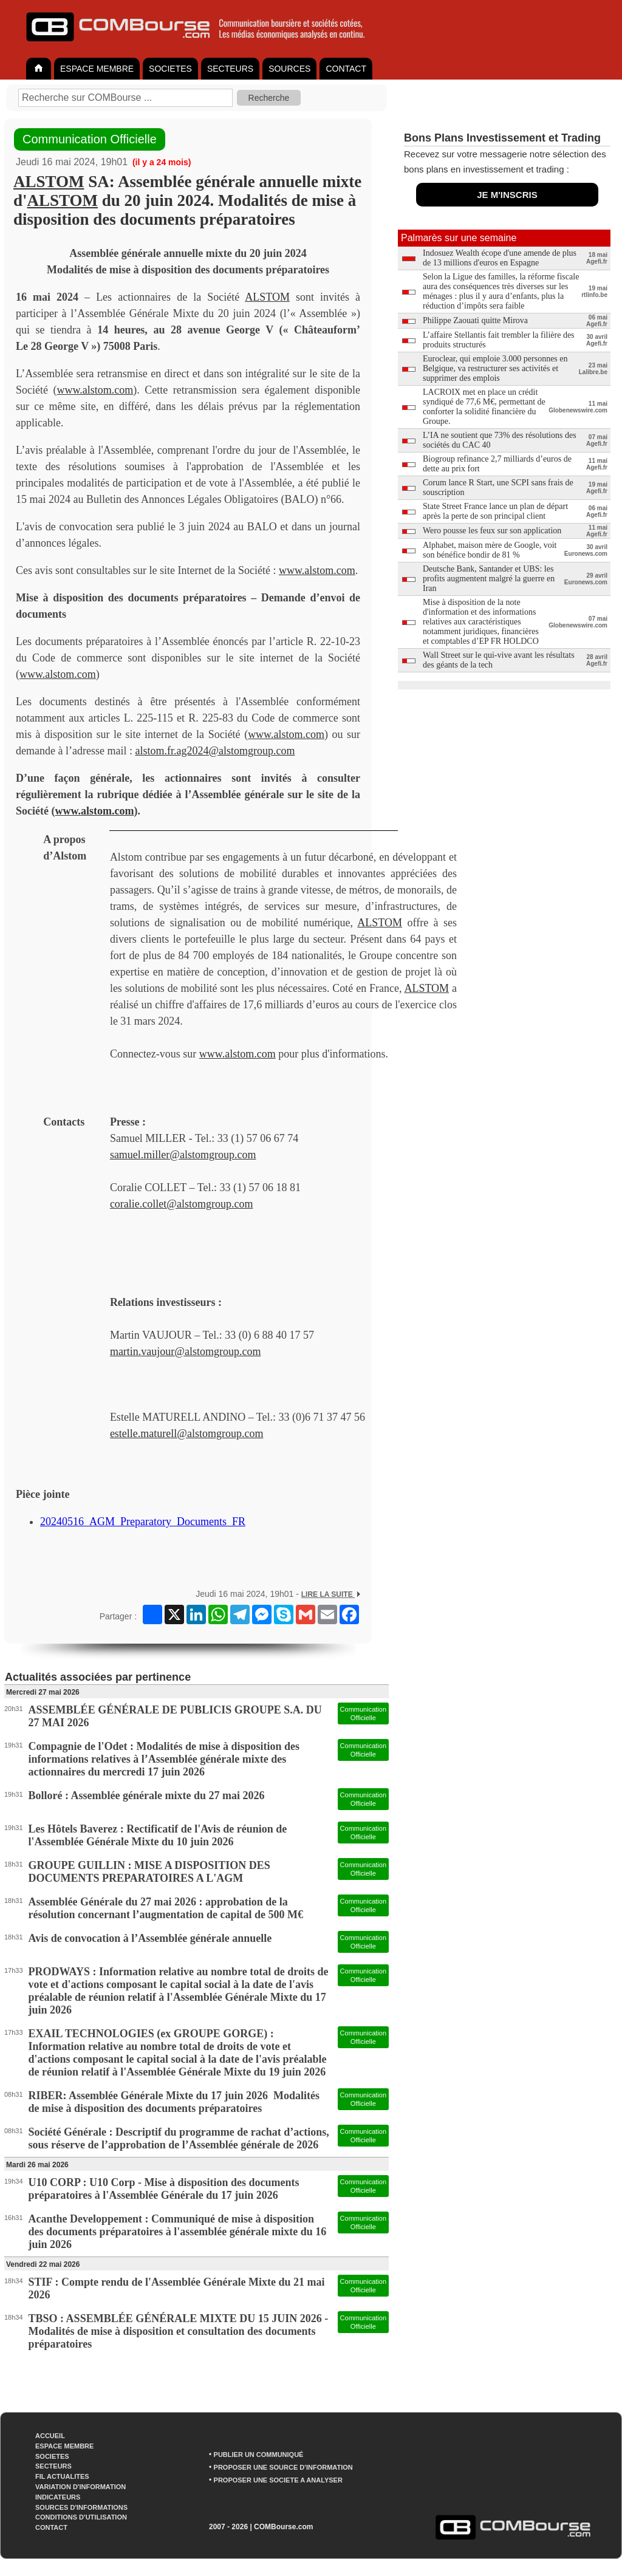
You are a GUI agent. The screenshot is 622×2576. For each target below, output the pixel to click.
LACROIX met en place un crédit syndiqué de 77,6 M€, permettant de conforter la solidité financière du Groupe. (484, 407)
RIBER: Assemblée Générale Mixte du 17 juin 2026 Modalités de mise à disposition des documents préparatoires (174, 2101)
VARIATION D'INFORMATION (80, 2486)
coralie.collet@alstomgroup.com (181, 1204)
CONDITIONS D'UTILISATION (81, 2517)
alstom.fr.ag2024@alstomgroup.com (215, 751)
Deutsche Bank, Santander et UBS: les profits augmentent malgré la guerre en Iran (489, 578)
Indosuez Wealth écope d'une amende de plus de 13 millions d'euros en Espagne (499, 257)
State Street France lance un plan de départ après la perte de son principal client (495, 511)
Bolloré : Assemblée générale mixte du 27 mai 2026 (147, 1795)
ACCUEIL (50, 2435)
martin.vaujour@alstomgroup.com (185, 1351)
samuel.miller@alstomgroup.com (183, 1155)
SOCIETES (170, 68)
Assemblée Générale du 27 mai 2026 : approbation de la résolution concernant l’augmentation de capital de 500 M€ (166, 1908)
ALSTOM (48, 182)
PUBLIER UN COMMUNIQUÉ (259, 2454)
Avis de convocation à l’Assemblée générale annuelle (150, 1938)
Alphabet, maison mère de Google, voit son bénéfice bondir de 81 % (489, 550)
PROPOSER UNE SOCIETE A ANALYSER (278, 2480)
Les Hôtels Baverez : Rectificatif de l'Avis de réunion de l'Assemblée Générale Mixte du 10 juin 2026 (158, 1835)
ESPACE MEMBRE (97, 68)
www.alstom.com (94, 390)
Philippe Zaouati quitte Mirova (475, 320)
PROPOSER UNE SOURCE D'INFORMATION (283, 2467)
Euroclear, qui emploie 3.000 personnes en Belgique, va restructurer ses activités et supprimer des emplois (495, 368)
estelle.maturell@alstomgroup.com (187, 1433)
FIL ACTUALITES (62, 2476)
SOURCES (289, 68)
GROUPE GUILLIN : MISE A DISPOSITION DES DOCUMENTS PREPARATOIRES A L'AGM (149, 1871)
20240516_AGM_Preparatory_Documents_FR (142, 1521)
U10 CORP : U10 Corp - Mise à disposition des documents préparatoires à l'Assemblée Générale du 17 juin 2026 (164, 2188)
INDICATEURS (57, 2497)
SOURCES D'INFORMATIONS (81, 2507)
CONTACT (346, 68)
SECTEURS (230, 68)
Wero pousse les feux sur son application (492, 530)
